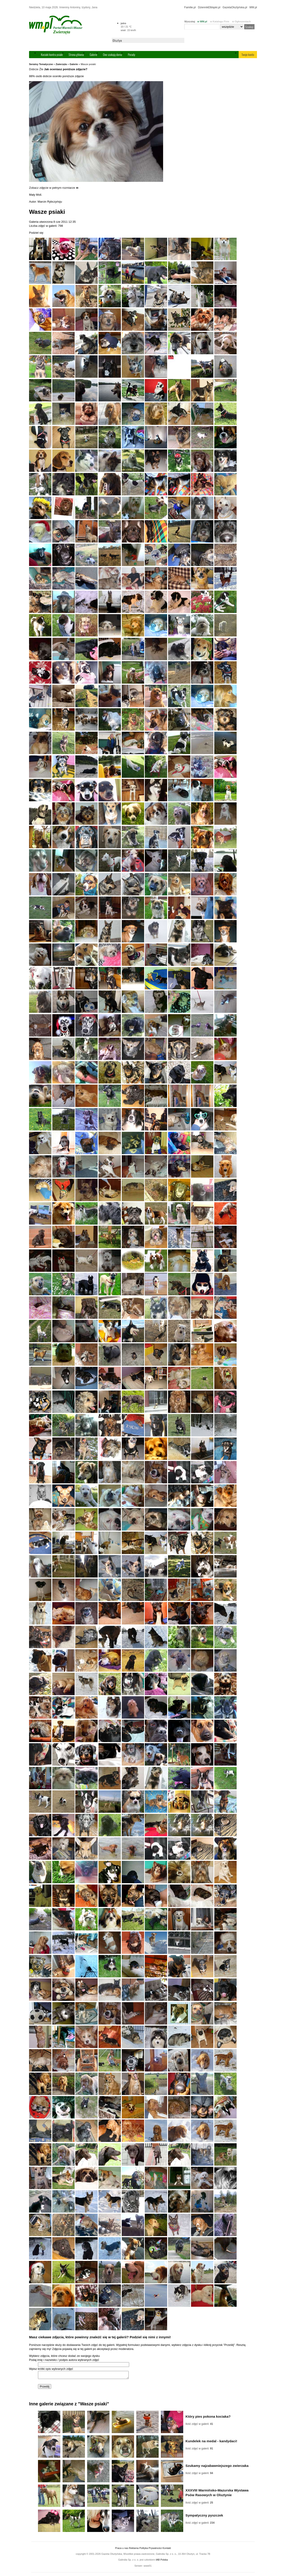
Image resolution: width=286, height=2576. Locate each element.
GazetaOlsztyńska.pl (235, 7)
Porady (131, 54)
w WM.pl (202, 21)
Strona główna (76, 54)
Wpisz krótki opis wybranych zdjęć (51, 2368)
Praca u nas (121, 2549)
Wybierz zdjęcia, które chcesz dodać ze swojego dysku (64, 2356)
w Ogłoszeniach (241, 21)
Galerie (93, 54)
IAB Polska (162, 2561)
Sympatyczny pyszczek (204, 2517)
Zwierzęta (61, 64)
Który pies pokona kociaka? (208, 2418)
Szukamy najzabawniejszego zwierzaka (216, 2467)
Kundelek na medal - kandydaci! (211, 2442)
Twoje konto (248, 54)
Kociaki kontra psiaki (52, 54)
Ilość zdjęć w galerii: (199, 2425)
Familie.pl (190, 7)
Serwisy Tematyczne (41, 64)
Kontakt (166, 2549)
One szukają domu (112, 54)
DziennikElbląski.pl (209, 7)
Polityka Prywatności (150, 2549)
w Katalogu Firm (219, 21)
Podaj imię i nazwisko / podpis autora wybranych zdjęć (64, 2360)
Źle (41, 69)
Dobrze (33, 69)
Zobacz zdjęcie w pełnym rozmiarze (53, 187)
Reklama (134, 2549)
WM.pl (253, 7)
